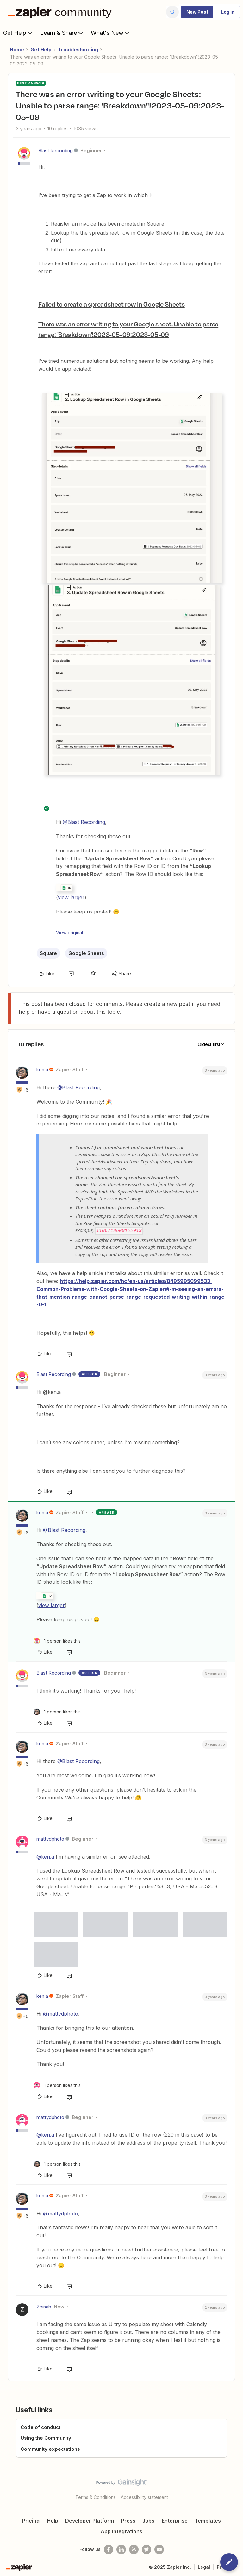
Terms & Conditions (95, 2496)
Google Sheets (86, 953)
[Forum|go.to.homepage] (61, 12)
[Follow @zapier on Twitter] (146, 2548)
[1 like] (57, 1640)
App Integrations (121, 2530)
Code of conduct (40, 2426)
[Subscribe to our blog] (134, 2548)
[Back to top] (235, 2486)
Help (52, 2520)
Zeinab (43, 2306)
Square (48, 953)
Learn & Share (62, 32)
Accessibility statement (144, 2496)
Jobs (148, 2520)
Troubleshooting (78, 49)
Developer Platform (89, 2520)
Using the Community (46, 2437)
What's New (111, 32)
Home (17, 49)
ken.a (42, 1070)
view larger (71, 897)
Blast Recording (55, 150)
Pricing (31, 2520)
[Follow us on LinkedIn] (121, 2548)
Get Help (18, 32)
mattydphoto (50, 1838)
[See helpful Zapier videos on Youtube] (159, 2548)
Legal (204, 2566)
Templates (208, 2520)
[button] (197, 12)
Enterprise (175, 2520)
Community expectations (50, 2448)
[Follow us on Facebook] (108, 2548)
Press (128, 2520)
